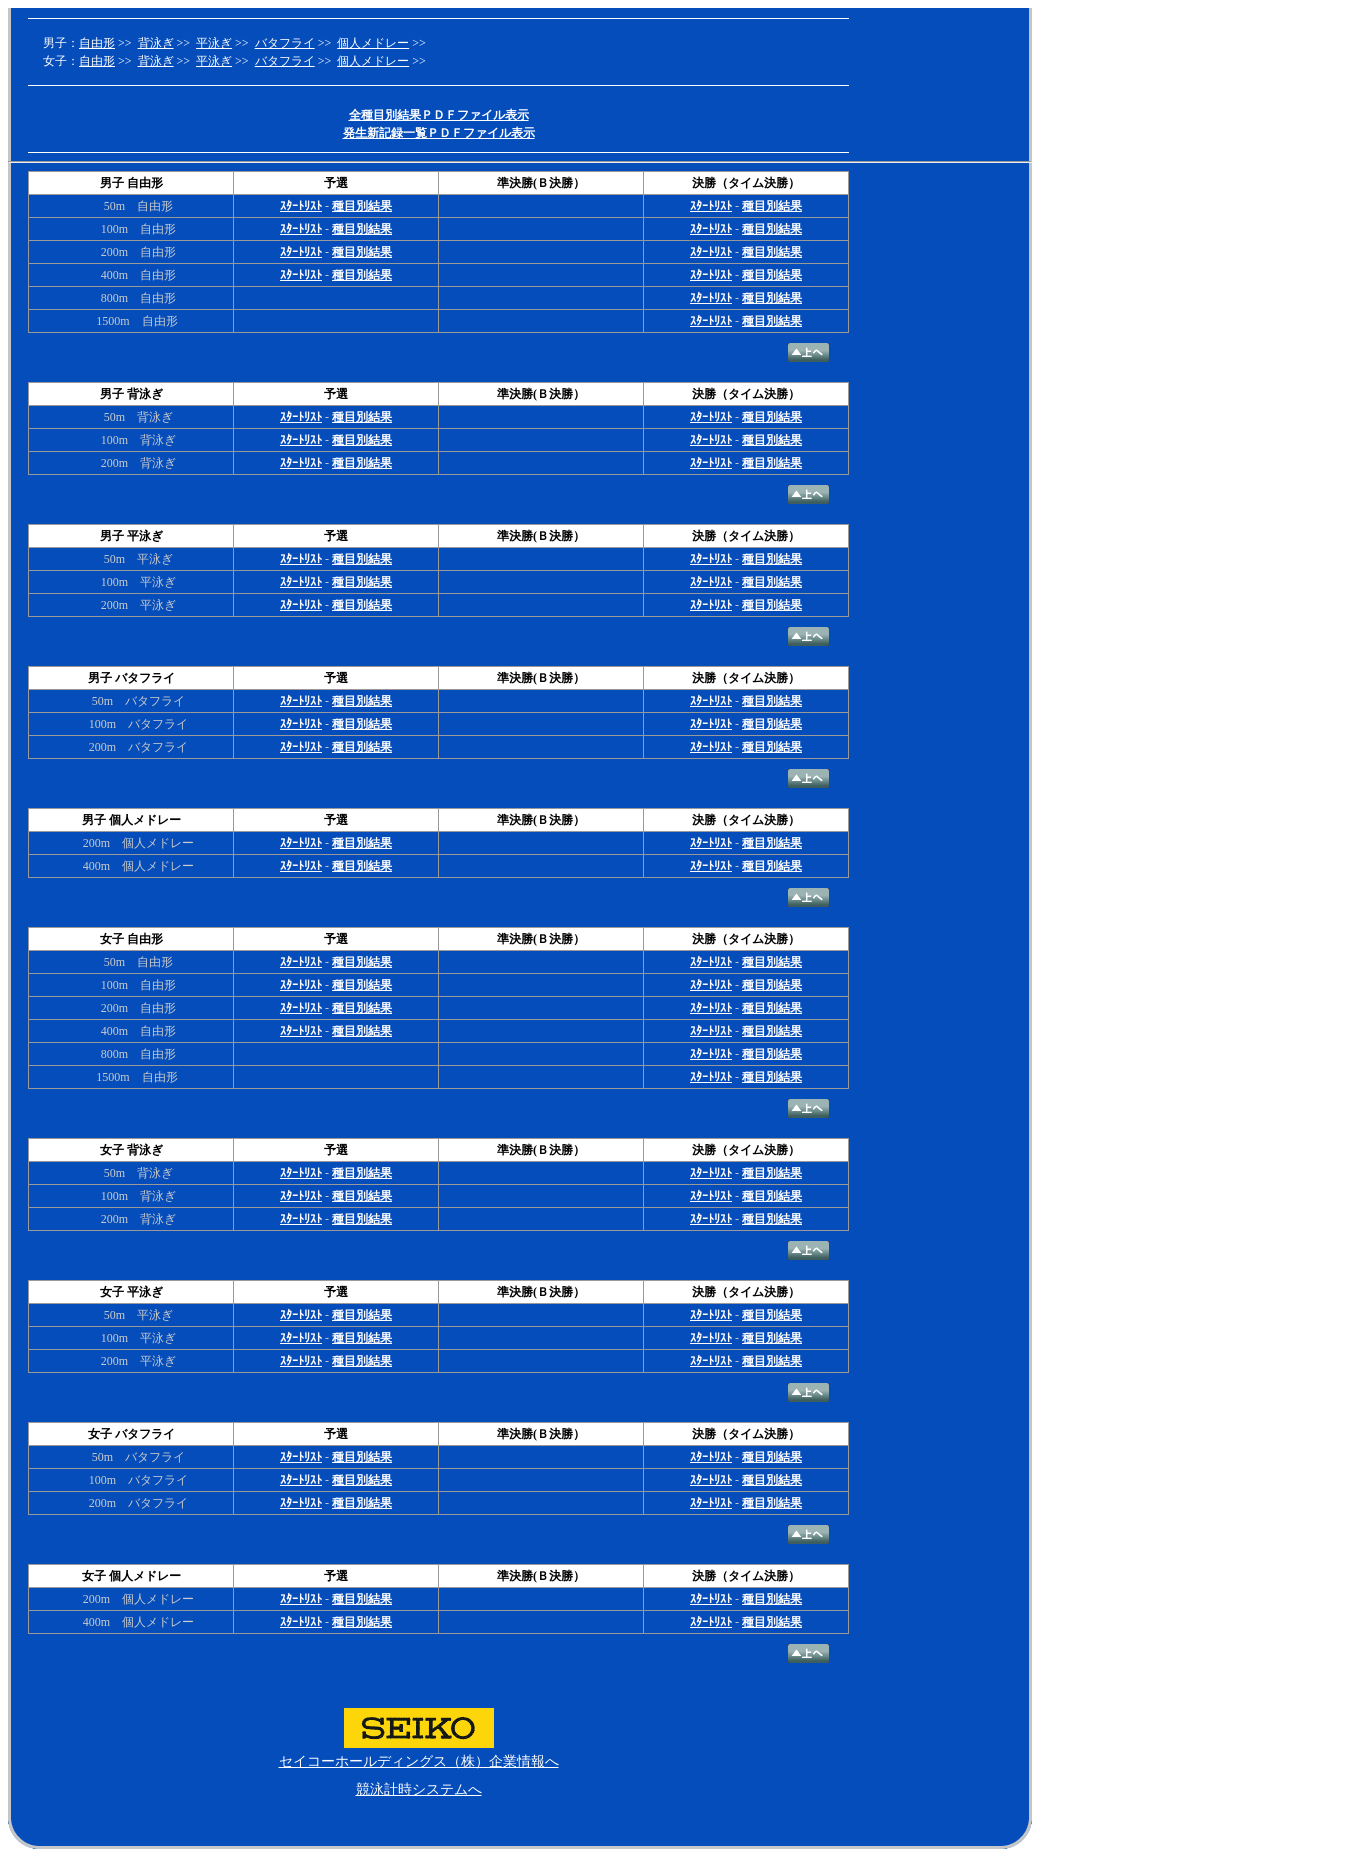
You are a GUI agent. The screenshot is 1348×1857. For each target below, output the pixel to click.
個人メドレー (373, 43)
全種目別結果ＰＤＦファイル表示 (439, 115)
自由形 (97, 43)
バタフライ (285, 43)
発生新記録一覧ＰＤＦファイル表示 (439, 133)
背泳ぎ (156, 43)
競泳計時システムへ (419, 1789)
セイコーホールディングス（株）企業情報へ (419, 1761)
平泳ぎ (214, 43)
